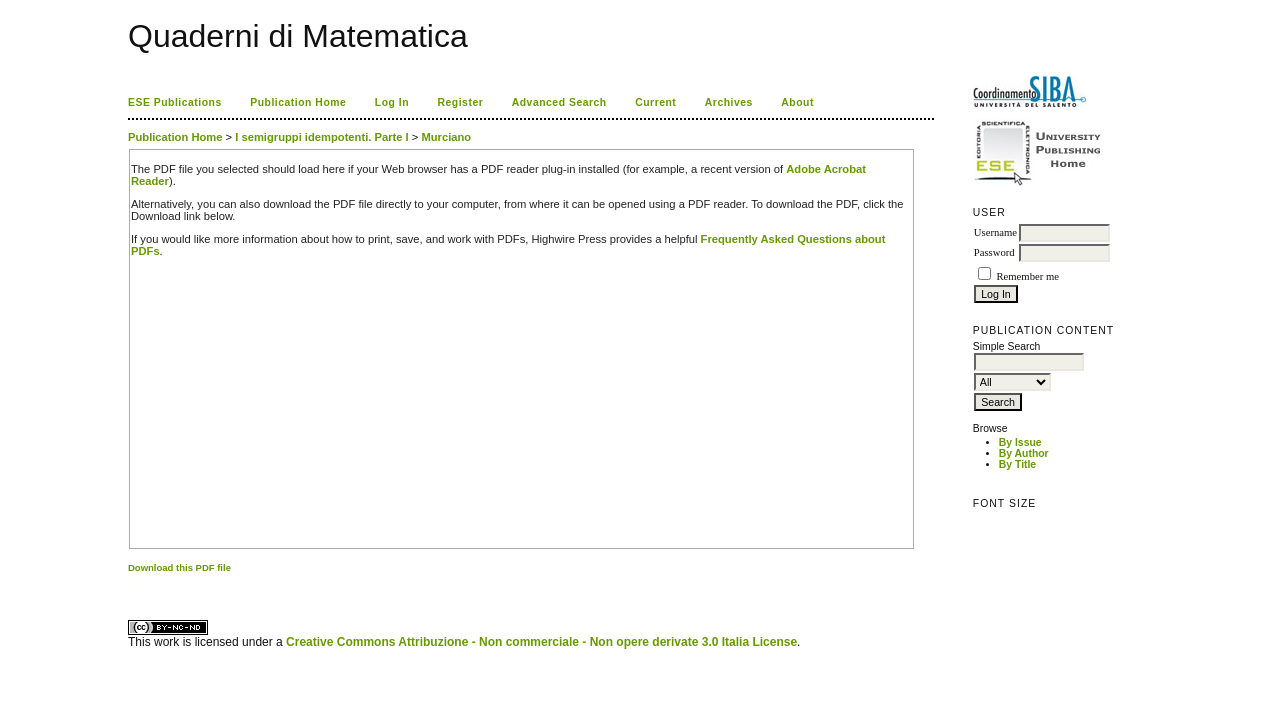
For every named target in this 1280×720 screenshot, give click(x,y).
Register (461, 102)
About (797, 102)
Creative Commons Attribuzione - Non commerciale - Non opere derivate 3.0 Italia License (541, 642)
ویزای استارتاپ (133, 584)
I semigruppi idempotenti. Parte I (321, 137)
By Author (1024, 453)
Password (994, 252)
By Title (1017, 464)
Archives (729, 102)
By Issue (1020, 442)
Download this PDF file (179, 567)
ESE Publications (175, 102)
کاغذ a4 (129, 584)
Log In (392, 102)
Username (995, 232)
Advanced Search (559, 102)
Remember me (1027, 276)
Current (655, 102)
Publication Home (298, 102)
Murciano (446, 137)
